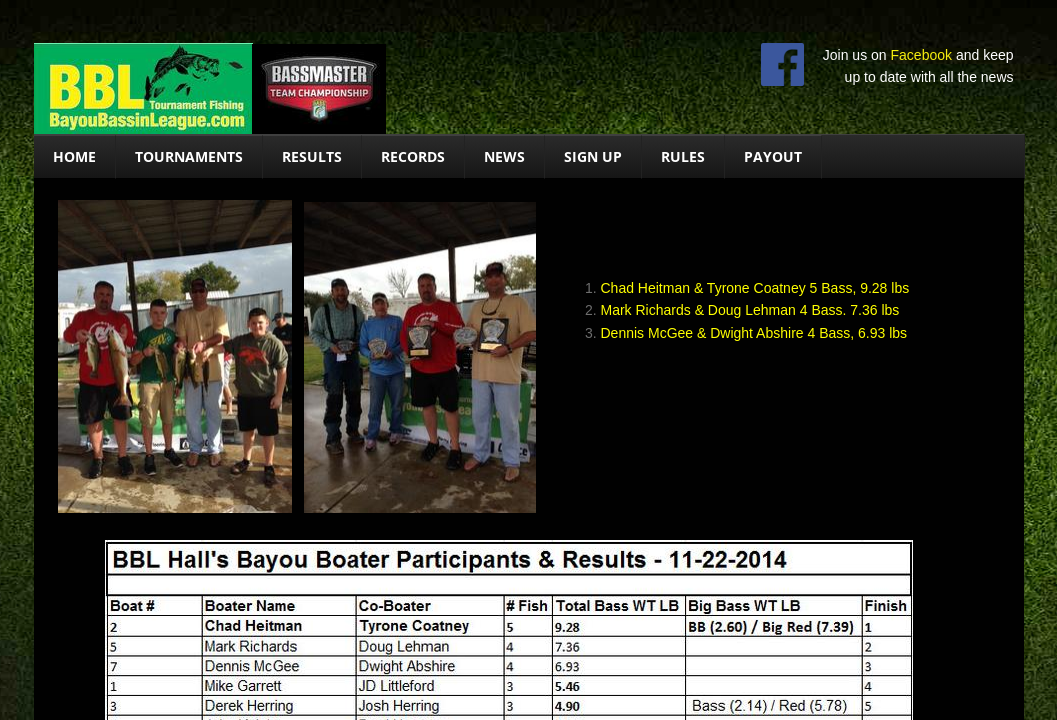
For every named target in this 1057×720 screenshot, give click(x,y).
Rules (683, 156)
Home (74, 156)
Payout (773, 156)
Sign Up (593, 156)
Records (413, 156)
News (504, 156)
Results (312, 156)
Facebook (921, 55)
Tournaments (189, 156)
